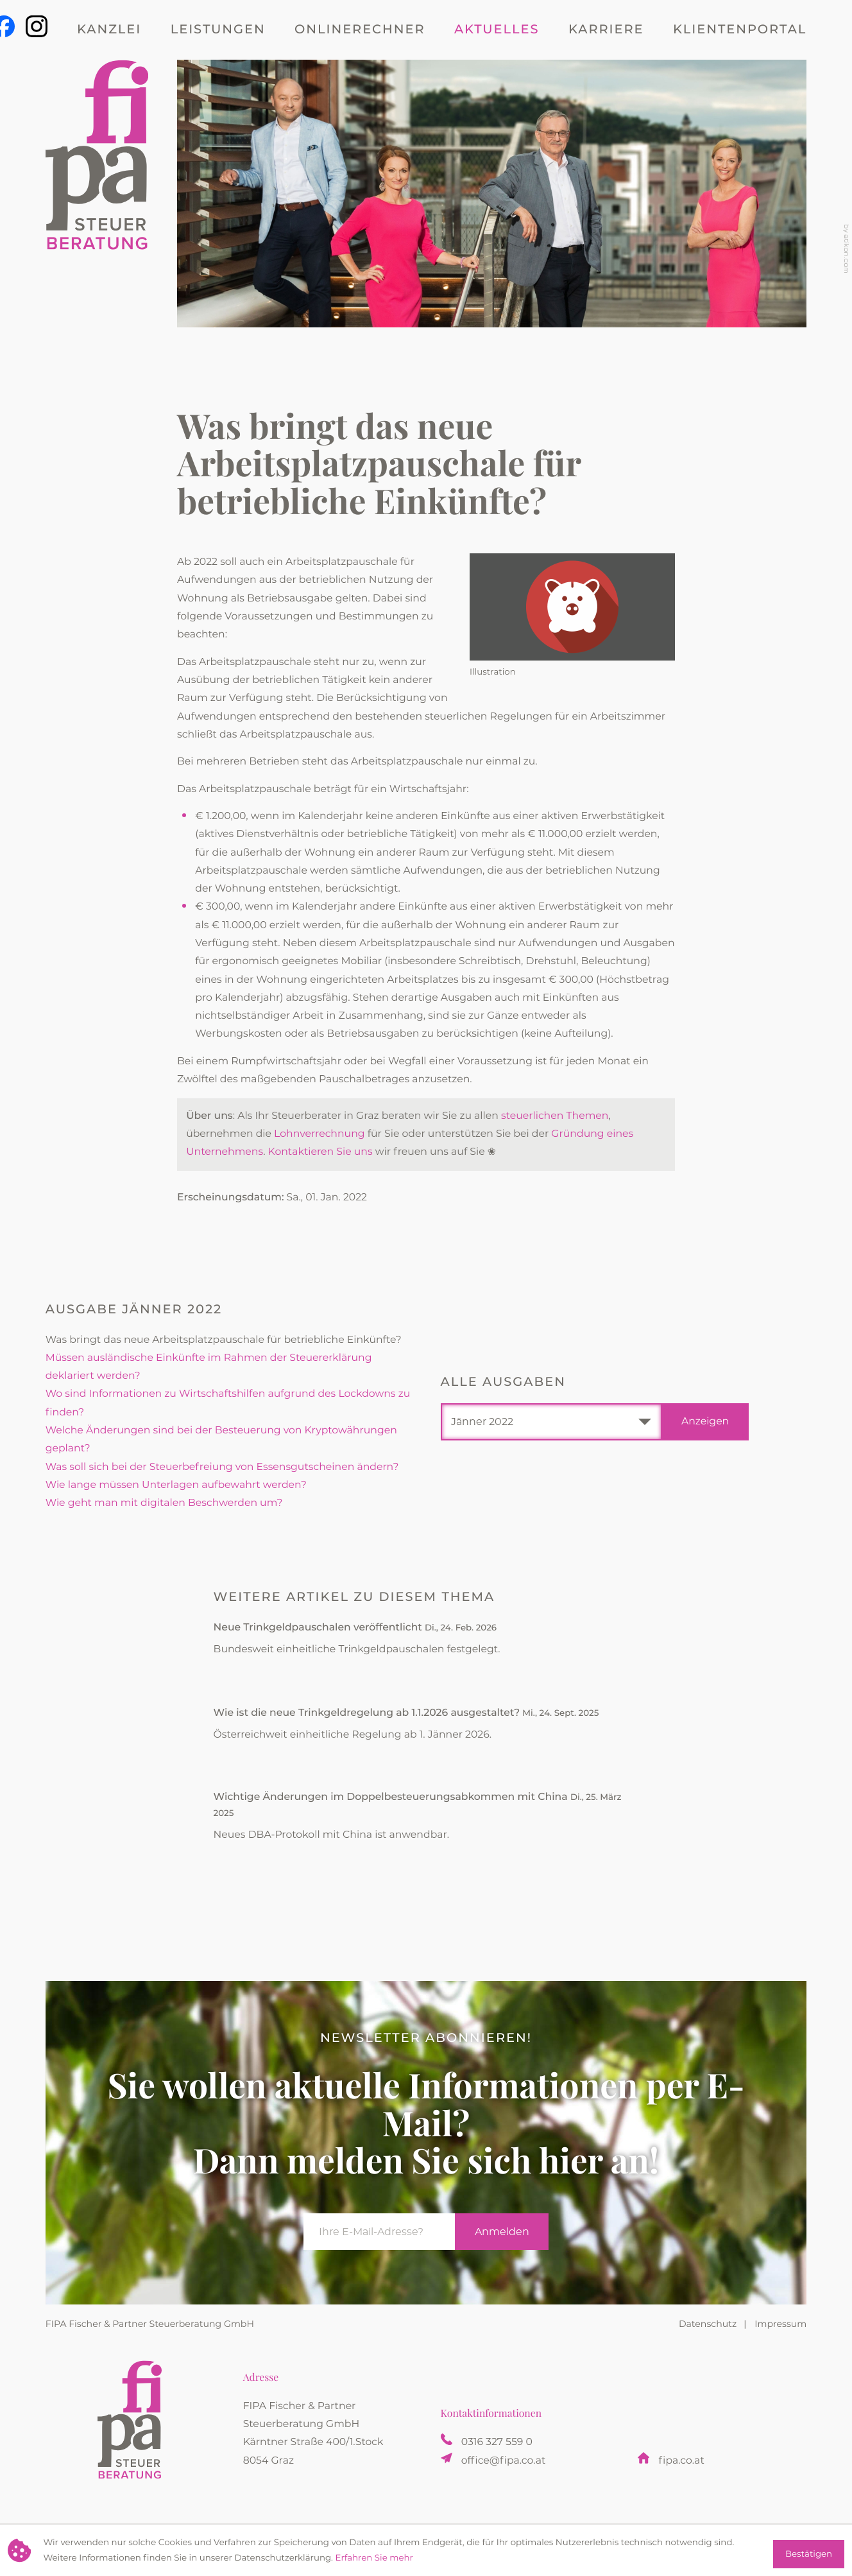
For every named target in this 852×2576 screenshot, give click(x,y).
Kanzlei (109, 29)
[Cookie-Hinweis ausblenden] (808, 2554)
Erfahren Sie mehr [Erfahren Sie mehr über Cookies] (374, 2558)
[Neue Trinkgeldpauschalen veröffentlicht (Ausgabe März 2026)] (426, 1643)
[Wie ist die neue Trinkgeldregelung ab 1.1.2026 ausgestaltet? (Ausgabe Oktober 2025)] (426, 1729)
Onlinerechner (359, 29)
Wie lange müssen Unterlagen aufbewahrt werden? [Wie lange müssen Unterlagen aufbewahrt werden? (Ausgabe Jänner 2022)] (176, 1485)
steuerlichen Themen (554, 1116)
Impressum (780, 2324)
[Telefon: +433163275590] (496, 2442)
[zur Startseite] (97, 193)
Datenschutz (708, 2324)
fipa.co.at (681, 2461)
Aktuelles (496, 29)
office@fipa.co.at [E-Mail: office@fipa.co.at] (503, 2461)
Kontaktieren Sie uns (320, 1152)
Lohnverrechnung (319, 1134)
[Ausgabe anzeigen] (705, 1421)
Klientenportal (739, 29)
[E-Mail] (379, 2232)
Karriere (606, 29)
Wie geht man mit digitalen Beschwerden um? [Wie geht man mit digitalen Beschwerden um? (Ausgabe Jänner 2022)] (164, 1503)
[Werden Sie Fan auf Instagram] (36, 26)
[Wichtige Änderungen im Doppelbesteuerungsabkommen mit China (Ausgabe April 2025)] (426, 1822)
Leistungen (218, 29)
